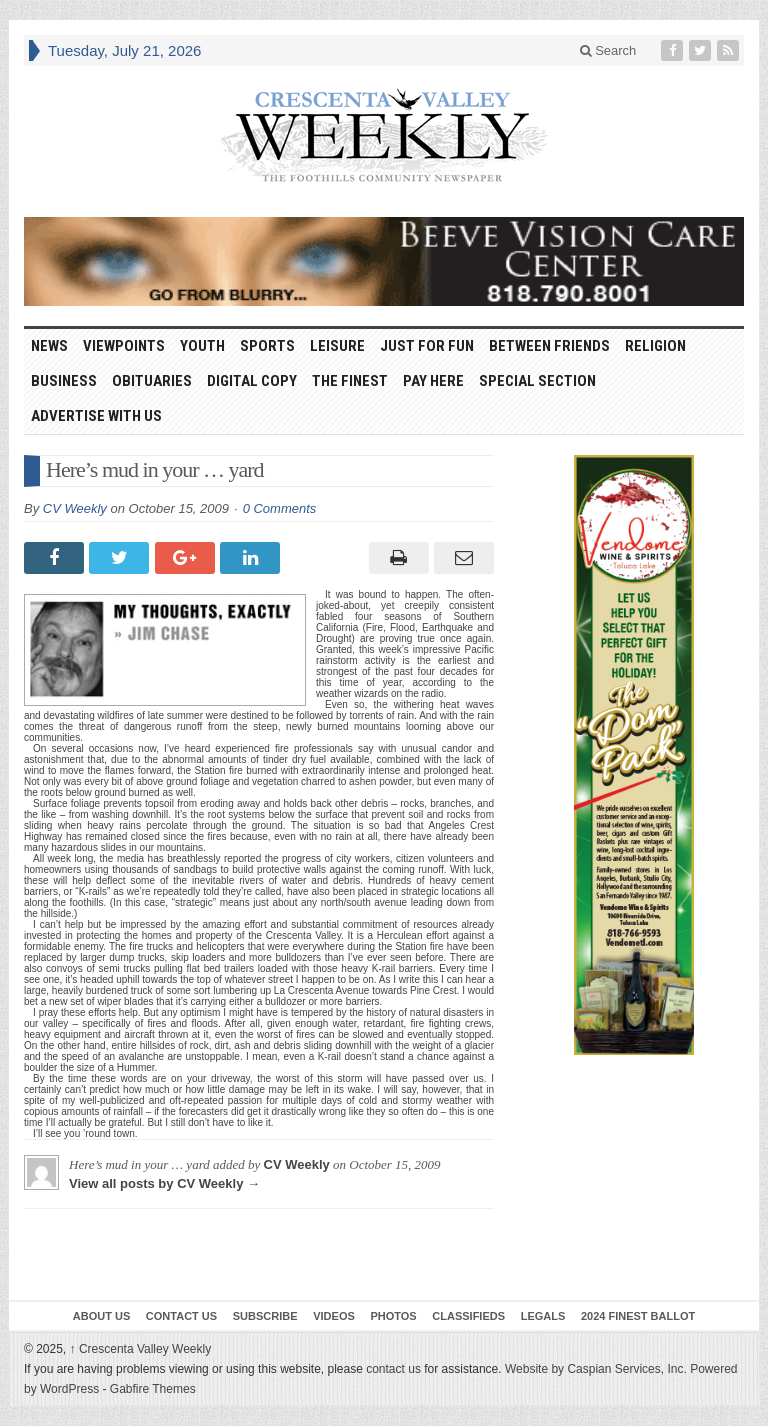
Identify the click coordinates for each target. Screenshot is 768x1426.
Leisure (337, 346)
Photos (393, 1316)
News (49, 346)
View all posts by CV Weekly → (164, 1183)
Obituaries (152, 381)
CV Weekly (75, 508)
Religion (655, 346)
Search (608, 50)
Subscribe (265, 1316)
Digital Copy (252, 381)
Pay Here (433, 381)
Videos (334, 1316)
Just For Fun (427, 346)
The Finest (350, 381)
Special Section (537, 381)
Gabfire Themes (153, 1389)
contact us (393, 1369)
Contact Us (181, 1316)
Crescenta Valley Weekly (141, 1349)
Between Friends (549, 346)
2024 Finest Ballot (638, 1316)
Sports (267, 346)
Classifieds (468, 1316)
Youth (202, 346)
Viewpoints (124, 346)
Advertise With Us (96, 416)
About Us (101, 1316)
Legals (543, 1316)
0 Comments (280, 508)
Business (64, 381)
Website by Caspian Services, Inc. (596, 1369)
